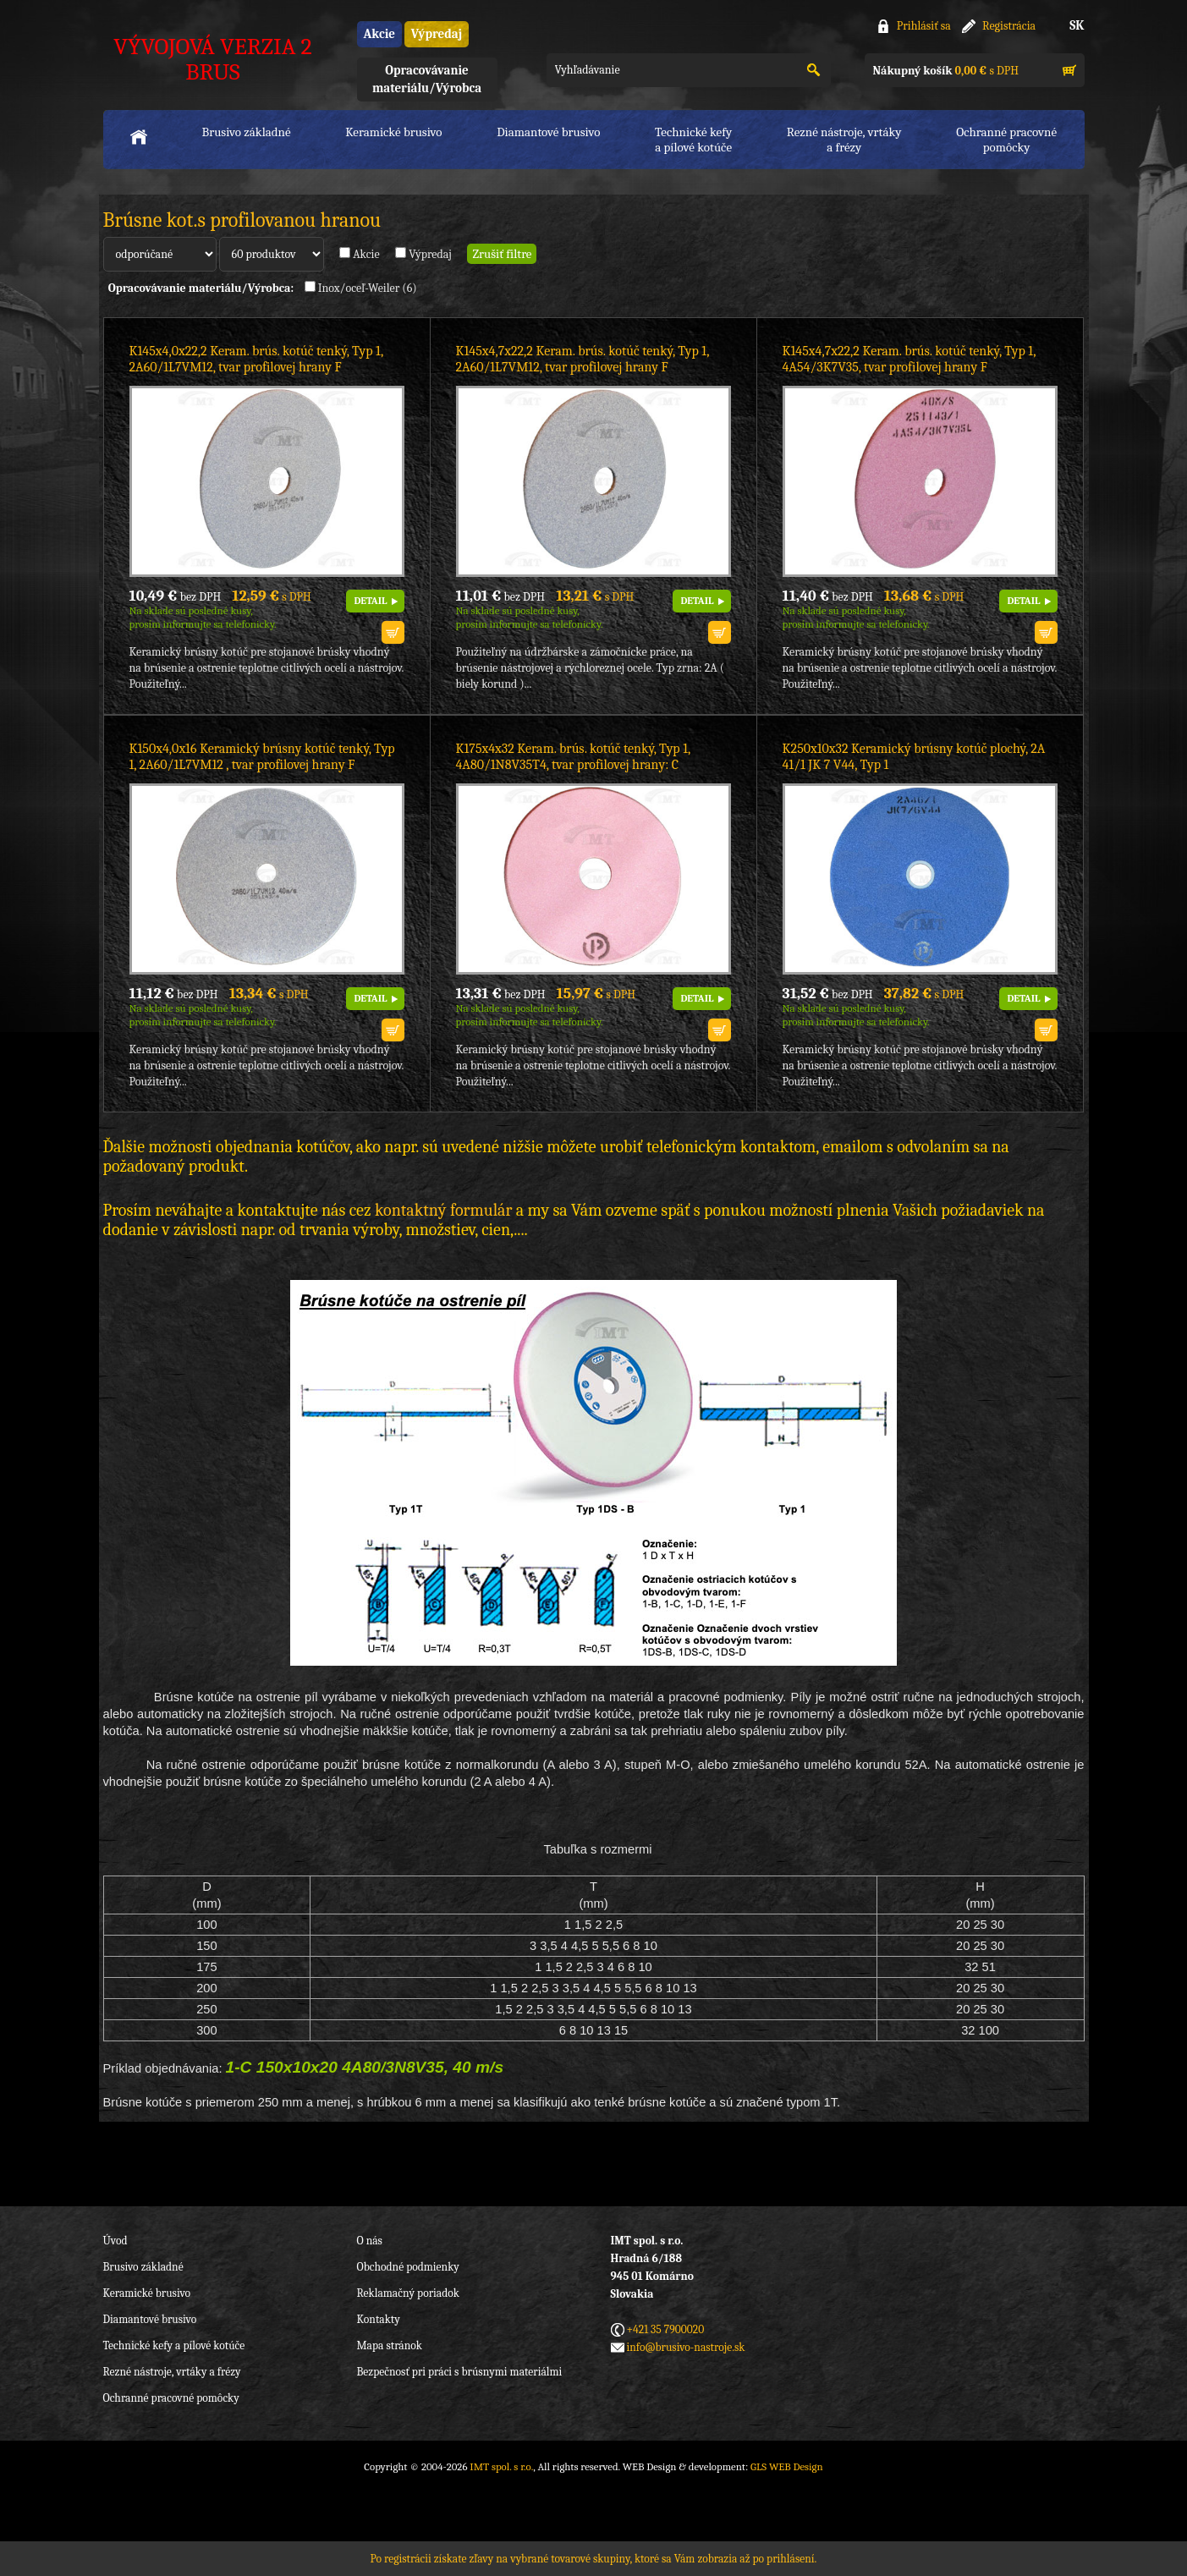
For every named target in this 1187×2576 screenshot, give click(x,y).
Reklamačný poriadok (408, 2293)
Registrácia (1009, 26)
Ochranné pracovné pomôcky (171, 2398)
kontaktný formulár (443, 1210)
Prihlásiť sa (924, 26)
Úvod (115, 2240)
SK (1076, 25)
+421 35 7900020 (666, 2329)
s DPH (946, 70)
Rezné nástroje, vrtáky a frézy (172, 2371)
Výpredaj (436, 33)
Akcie (379, 33)
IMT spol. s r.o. (501, 2466)
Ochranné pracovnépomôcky (1006, 139)
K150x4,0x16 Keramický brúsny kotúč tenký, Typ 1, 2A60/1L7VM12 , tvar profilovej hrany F (262, 756)
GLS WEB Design (786, 2466)
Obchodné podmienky (408, 2266)
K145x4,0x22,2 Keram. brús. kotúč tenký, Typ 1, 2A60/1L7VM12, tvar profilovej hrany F (256, 359)
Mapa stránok (389, 2345)
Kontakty (378, 2319)
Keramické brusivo (393, 132)
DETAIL (370, 601)
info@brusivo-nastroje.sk (686, 2347)
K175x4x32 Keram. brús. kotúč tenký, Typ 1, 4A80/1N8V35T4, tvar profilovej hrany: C (573, 756)
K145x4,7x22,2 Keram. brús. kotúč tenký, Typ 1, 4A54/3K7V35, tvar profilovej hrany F (909, 359)
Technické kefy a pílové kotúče (174, 2345)
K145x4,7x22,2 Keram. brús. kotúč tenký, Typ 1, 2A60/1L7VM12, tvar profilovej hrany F (582, 359)
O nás (369, 2240)
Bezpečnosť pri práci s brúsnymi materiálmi (460, 2371)
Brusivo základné (246, 132)
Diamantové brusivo (548, 132)
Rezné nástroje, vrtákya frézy (844, 139)
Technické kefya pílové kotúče (693, 139)
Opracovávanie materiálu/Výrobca (426, 79)
